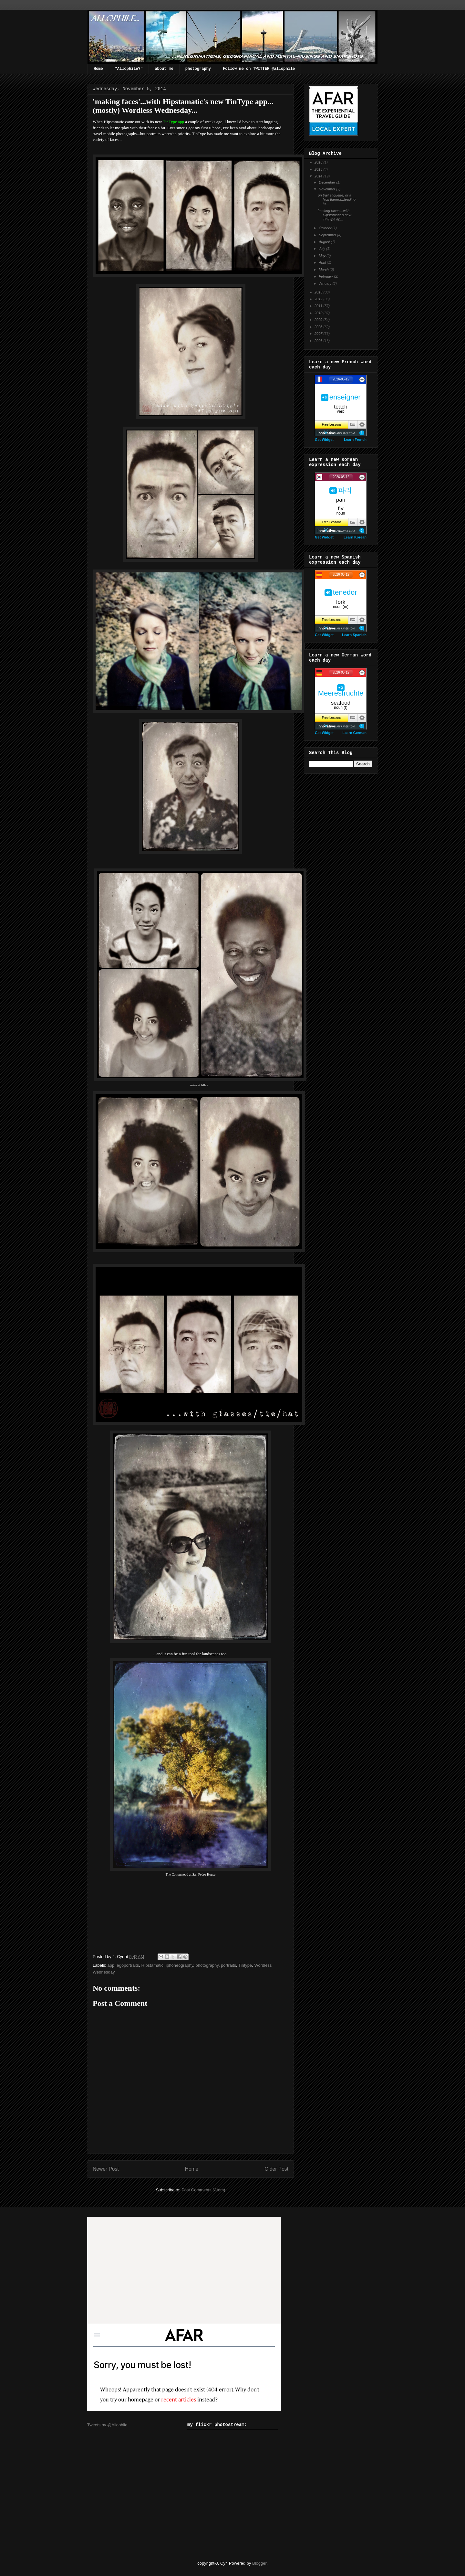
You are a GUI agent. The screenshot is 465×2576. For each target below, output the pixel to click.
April (323, 262)
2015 (319, 169)
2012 (319, 299)
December (327, 182)
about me (164, 69)
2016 (319, 162)
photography (198, 69)
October (325, 228)
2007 (319, 333)
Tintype (245, 1965)
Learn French (355, 440)
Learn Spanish (354, 635)
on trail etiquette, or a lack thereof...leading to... (337, 199)
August (325, 242)
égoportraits (128, 1965)
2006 (319, 341)
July (322, 248)
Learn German (354, 733)
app (111, 1965)
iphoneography (179, 1965)
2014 (319, 176)
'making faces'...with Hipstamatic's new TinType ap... (334, 215)
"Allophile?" (129, 69)
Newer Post (106, 2169)
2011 (319, 306)
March (324, 269)
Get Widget (324, 440)
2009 (319, 320)
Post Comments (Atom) (203, 2189)
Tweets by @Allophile (107, 2424)
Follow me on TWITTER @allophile (259, 69)
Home (98, 69)
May (322, 256)
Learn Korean (355, 537)
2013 (319, 292)
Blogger (259, 2563)
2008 (319, 327)
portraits (228, 1965)
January (325, 283)
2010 (319, 313)
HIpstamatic (152, 1965)
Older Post (276, 2169)
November (327, 189)
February (326, 276)
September (328, 235)
